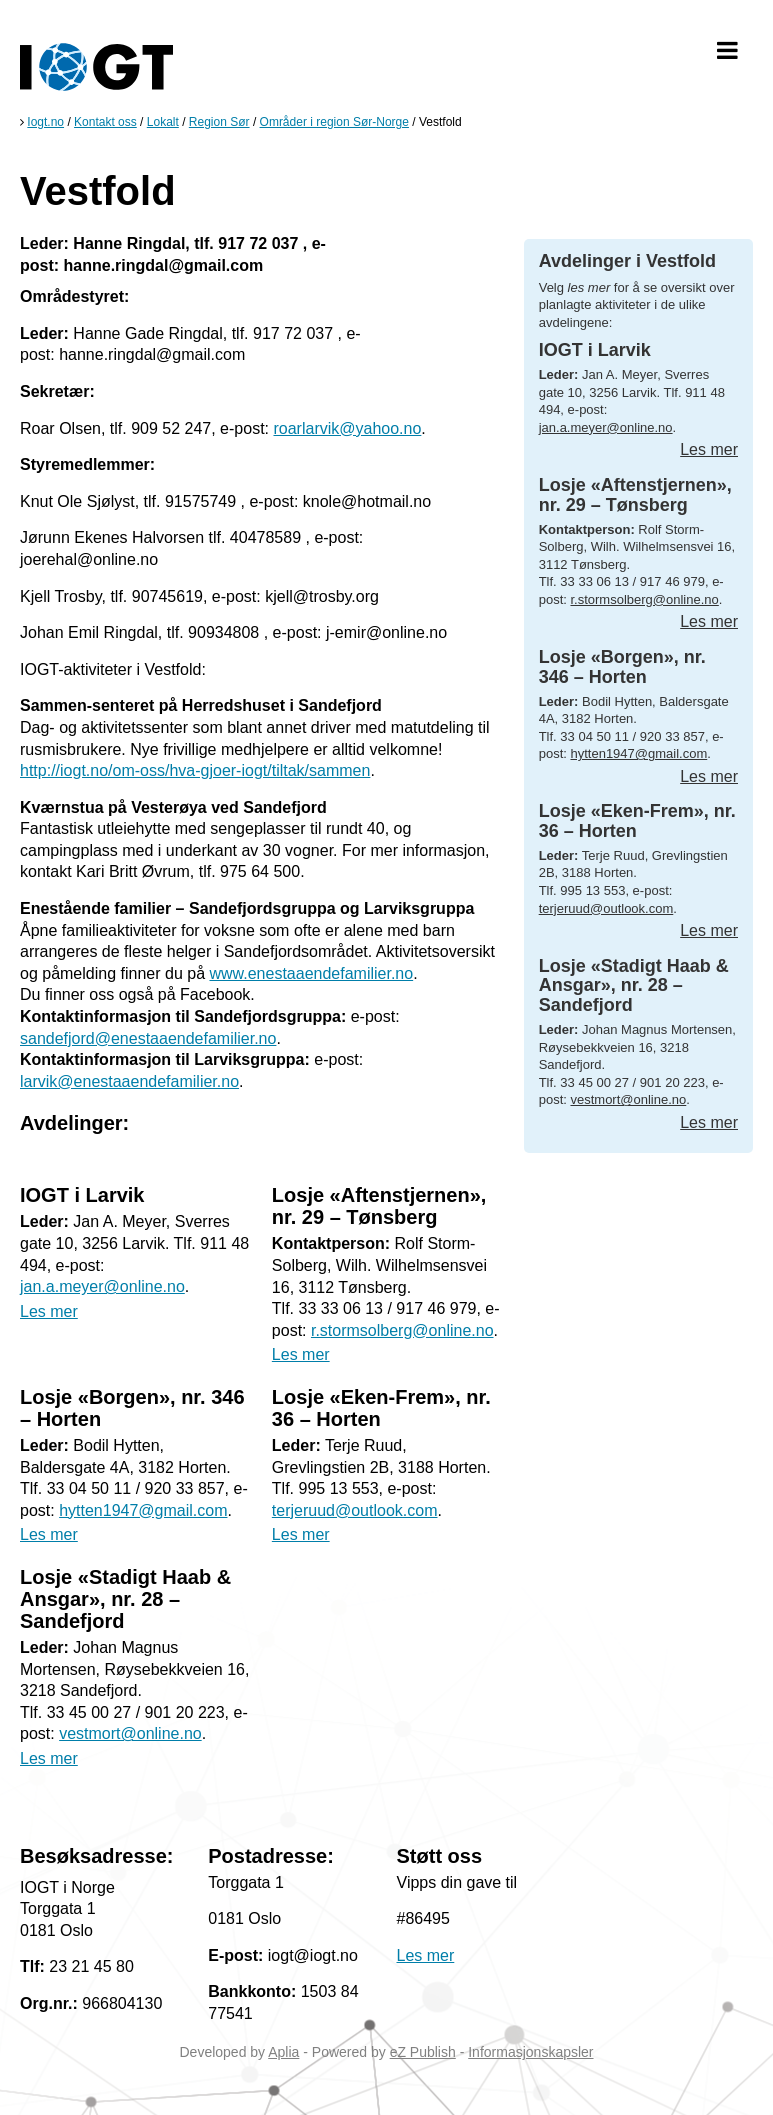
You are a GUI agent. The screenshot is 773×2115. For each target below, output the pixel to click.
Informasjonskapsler (530, 2052)
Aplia (283, 2052)
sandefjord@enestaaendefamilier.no (148, 1038)
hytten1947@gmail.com (143, 1510)
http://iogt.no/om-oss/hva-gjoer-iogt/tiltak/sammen (195, 770)
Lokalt (163, 122)
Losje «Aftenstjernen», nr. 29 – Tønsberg (379, 1206)
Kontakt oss (105, 122)
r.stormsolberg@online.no (402, 1330)
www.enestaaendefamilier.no (311, 973)
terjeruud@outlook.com (355, 1510)
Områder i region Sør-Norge (334, 122)
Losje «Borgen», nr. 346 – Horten (622, 667)
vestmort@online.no (130, 1733)
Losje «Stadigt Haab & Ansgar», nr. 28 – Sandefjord (125, 1599)
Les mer (49, 1311)
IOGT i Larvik (82, 1195)
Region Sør (219, 122)
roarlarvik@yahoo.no (347, 428)
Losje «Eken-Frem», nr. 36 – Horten (637, 821)
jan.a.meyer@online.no (102, 1286)
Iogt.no (45, 122)
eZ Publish (423, 2052)
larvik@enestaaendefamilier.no (129, 1081)
